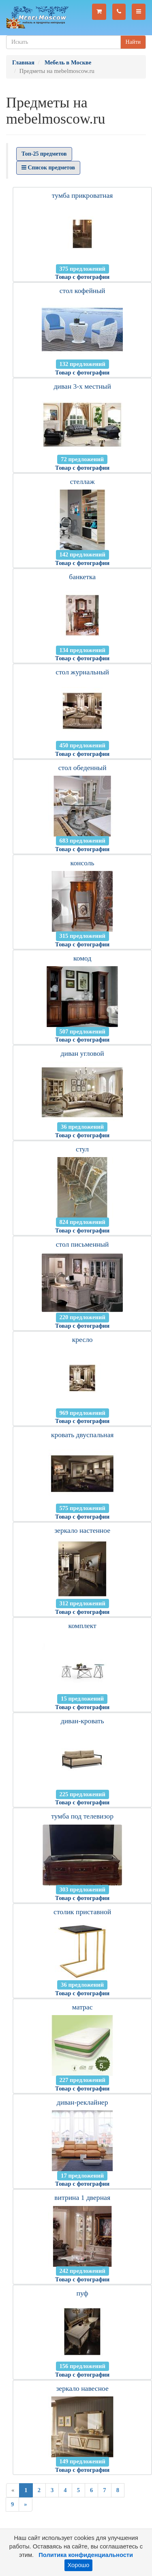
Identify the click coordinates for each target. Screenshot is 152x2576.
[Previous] (12, 2490)
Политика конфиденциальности (86, 2555)
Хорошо (79, 2565)
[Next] (25, 2504)
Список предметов (48, 168)
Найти (133, 42)
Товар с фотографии (82, 277)
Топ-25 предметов (44, 154)
